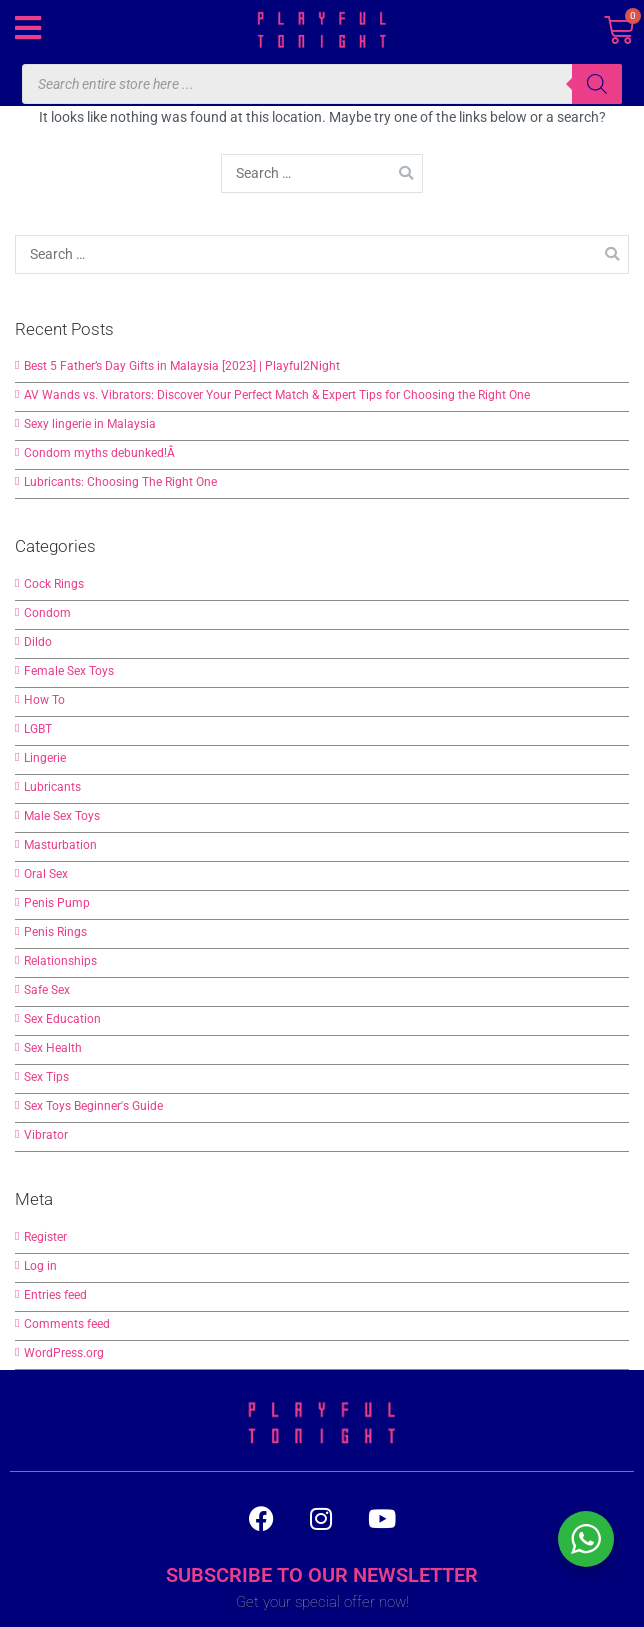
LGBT (38, 729)
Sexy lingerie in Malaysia (90, 424)
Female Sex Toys (69, 671)
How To (44, 700)
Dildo (38, 642)
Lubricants (52, 787)
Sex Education (62, 1019)
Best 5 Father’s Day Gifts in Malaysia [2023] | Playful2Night (182, 366)
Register (45, 1237)
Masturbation (60, 845)
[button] (27, 27)
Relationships (60, 961)
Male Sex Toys (62, 816)
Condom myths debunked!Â (101, 453)
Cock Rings (54, 584)
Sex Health (53, 1048)
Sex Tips (46, 1077)
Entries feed (55, 1295)
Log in (40, 1266)
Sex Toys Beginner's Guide (93, 1106)
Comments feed (67, 1324)
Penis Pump (57, 903)
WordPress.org (64, 1353)
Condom (47, 613)
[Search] (597, 84)
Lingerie (45, 758)
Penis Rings (55, 932)
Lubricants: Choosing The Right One (120, 482)
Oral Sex (46, 874)
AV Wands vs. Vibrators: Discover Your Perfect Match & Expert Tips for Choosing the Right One (277, 395)
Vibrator (46, 1135)
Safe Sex (47, 990)
